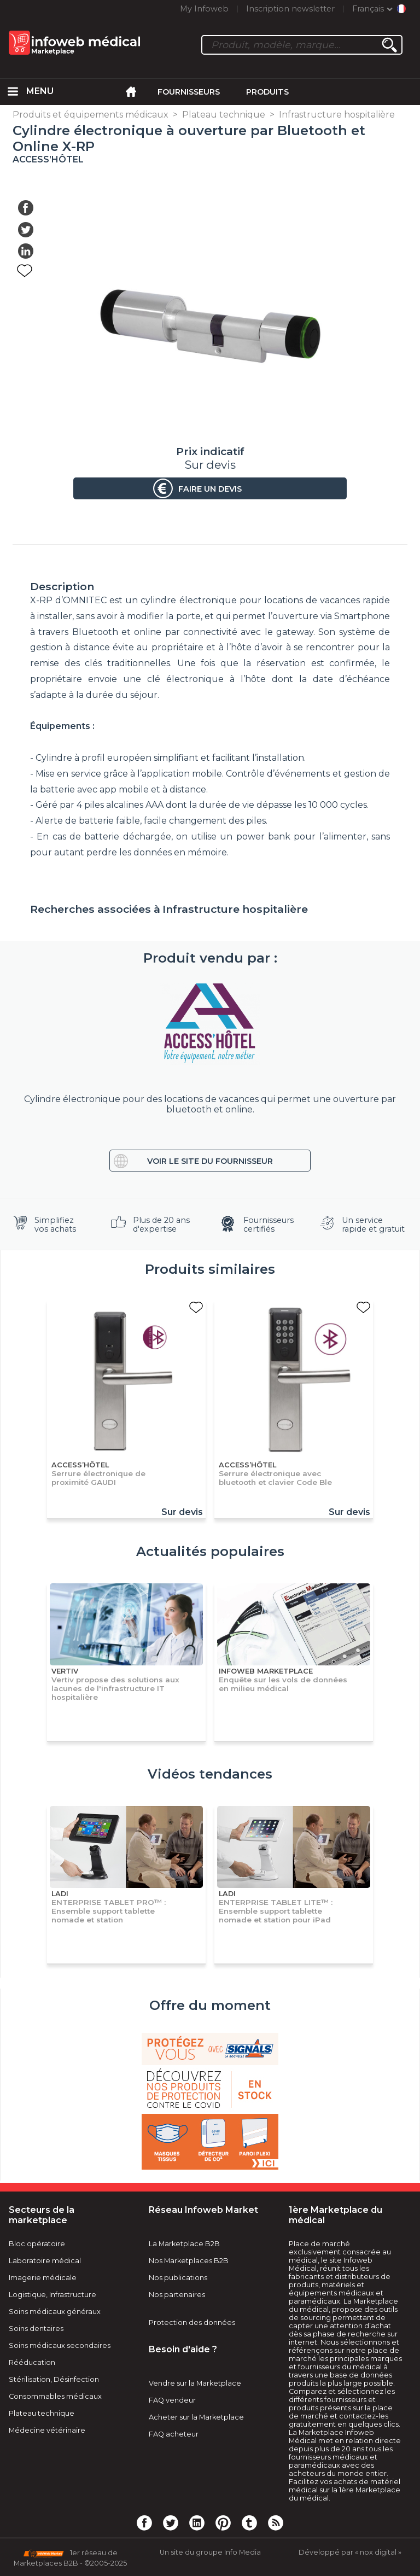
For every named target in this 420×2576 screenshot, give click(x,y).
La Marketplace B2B (184, 2244)
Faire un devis (210, 489)
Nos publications (178, 2278)
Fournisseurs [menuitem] (189, 92)
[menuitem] (13, 92)
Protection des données (192, 2322)
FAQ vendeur (172, 2400)
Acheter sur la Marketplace (196, 2417)
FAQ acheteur (174, 2434)
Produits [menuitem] (267, 92)
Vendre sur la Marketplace (195, 2383)
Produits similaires (210, 1269)
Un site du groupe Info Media (210, 2552)
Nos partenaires (177, 2295)
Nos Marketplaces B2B (189, 2261)
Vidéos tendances (210, 1774)
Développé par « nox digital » (350, 2552)
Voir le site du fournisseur (210, 1161)
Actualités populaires (210, 1551)
